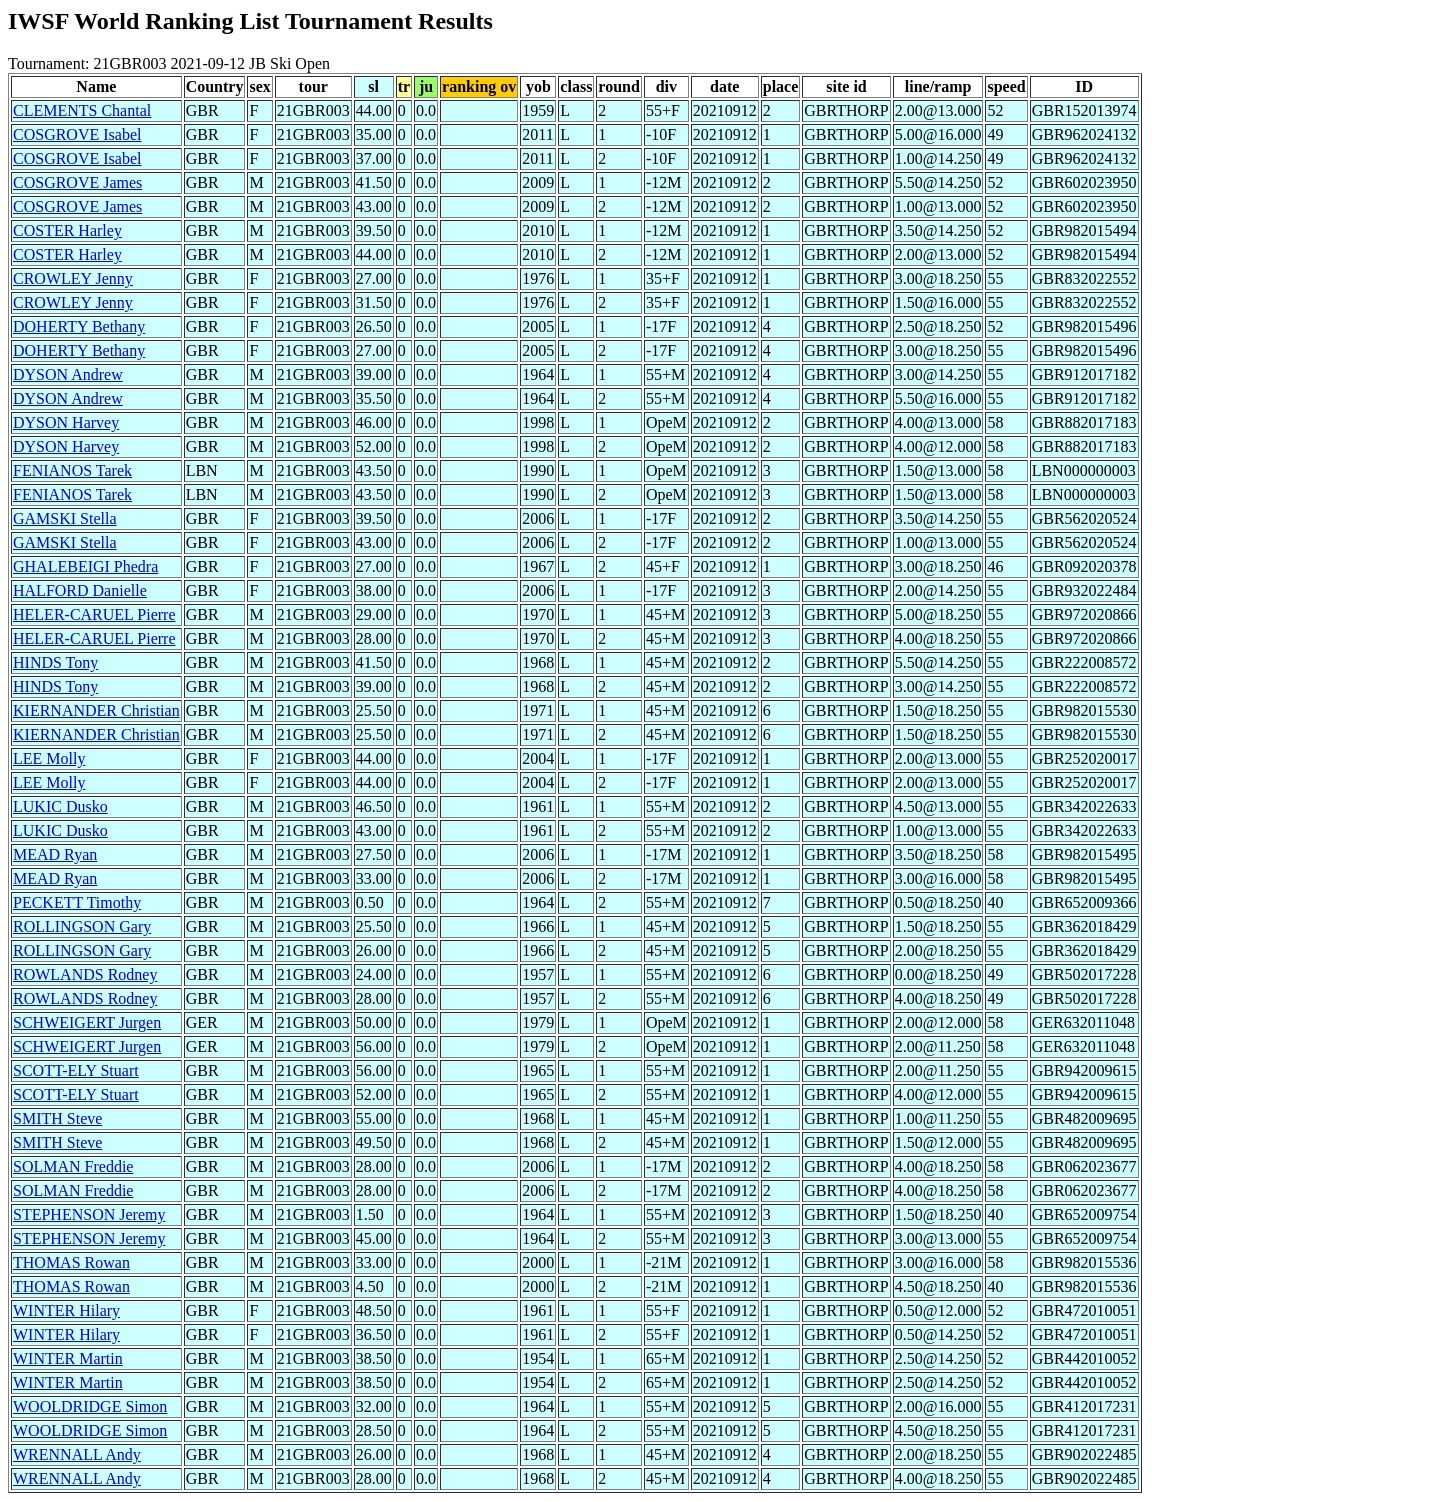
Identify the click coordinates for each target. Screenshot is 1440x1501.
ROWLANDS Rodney (85, 974)
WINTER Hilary (66, 1310)
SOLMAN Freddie (73, 1166)
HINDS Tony (55, 662)
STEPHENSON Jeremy (89, 1214)
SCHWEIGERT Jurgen (87, 1022)
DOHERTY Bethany (79, 326)
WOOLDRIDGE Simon (90, 1406)
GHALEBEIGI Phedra (85, 566)
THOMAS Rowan (71, 1262)
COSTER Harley (67, 230)
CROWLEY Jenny (73, 278)
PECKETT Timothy (77, 902)
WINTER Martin (68, 1358)
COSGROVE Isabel (77, 134)
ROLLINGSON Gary (82, 926)
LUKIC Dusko (60, 806)
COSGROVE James (77, 182)
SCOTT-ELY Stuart (76, 1070)
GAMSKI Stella (65, 518)
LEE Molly (49, 758)
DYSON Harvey (66, 422)
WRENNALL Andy (77, 1454)
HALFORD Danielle (80, 590)
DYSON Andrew (68, 374)
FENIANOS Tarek (72, 470)
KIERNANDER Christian (96, 710)
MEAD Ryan (55, 854)
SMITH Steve (57, 1118)
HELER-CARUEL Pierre (94, 614)
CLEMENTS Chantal (82, 110)
